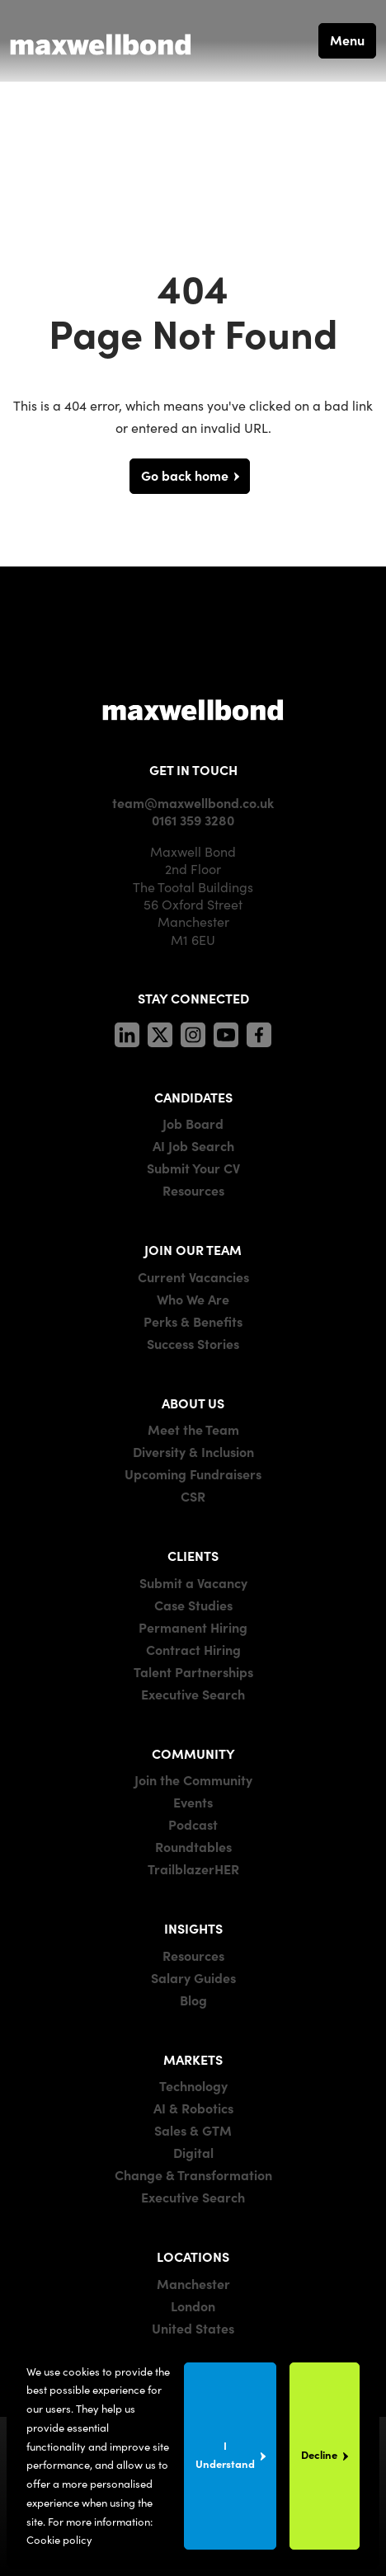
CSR (193, 1496)
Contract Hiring (193, 1649)
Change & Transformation (193, 2174)
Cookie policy (59, 2539)
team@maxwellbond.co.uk (193, 802)
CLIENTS (193, 1555)
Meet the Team (193, 1429)
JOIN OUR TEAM (193, 1249)
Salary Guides (193, 1977)
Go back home (184, 475)
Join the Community (193, 1779)
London (193, 2305)
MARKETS (193, 2059)
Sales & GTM (193, 2130)
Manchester (193, 2283)
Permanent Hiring (193, 1627)
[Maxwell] (193, 709)
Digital (193, 2152)
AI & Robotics (193, 2108)
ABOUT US (193, 1403)
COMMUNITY (193, 1753)
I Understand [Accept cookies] (225, 2454)
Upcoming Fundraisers (193, 1473)
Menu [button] (347, 40)
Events (193, 1802)
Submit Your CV (193, 1168)
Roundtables (193, 1846)
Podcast (193, 1824)
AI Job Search (193, 1145)
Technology (193, 2085)
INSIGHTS (193, 1928)
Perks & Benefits (193, 1321)
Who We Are (193, 1299)
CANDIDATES (193, 1097)
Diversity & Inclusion (193, 1451)
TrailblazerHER (193, 1868)
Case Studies (193, 1605)
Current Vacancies (193, 1276)
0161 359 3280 (193, 820)
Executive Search (193, 1694)
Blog (193, 2000)
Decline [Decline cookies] (319, 2454)
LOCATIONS (193, 2256)
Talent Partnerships (193, 1671)
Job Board (193, 1123)
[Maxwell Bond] (100, 40)
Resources (193, 1190)
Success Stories (193, 1343)
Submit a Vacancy (193, 1582)
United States (193, 2328)
